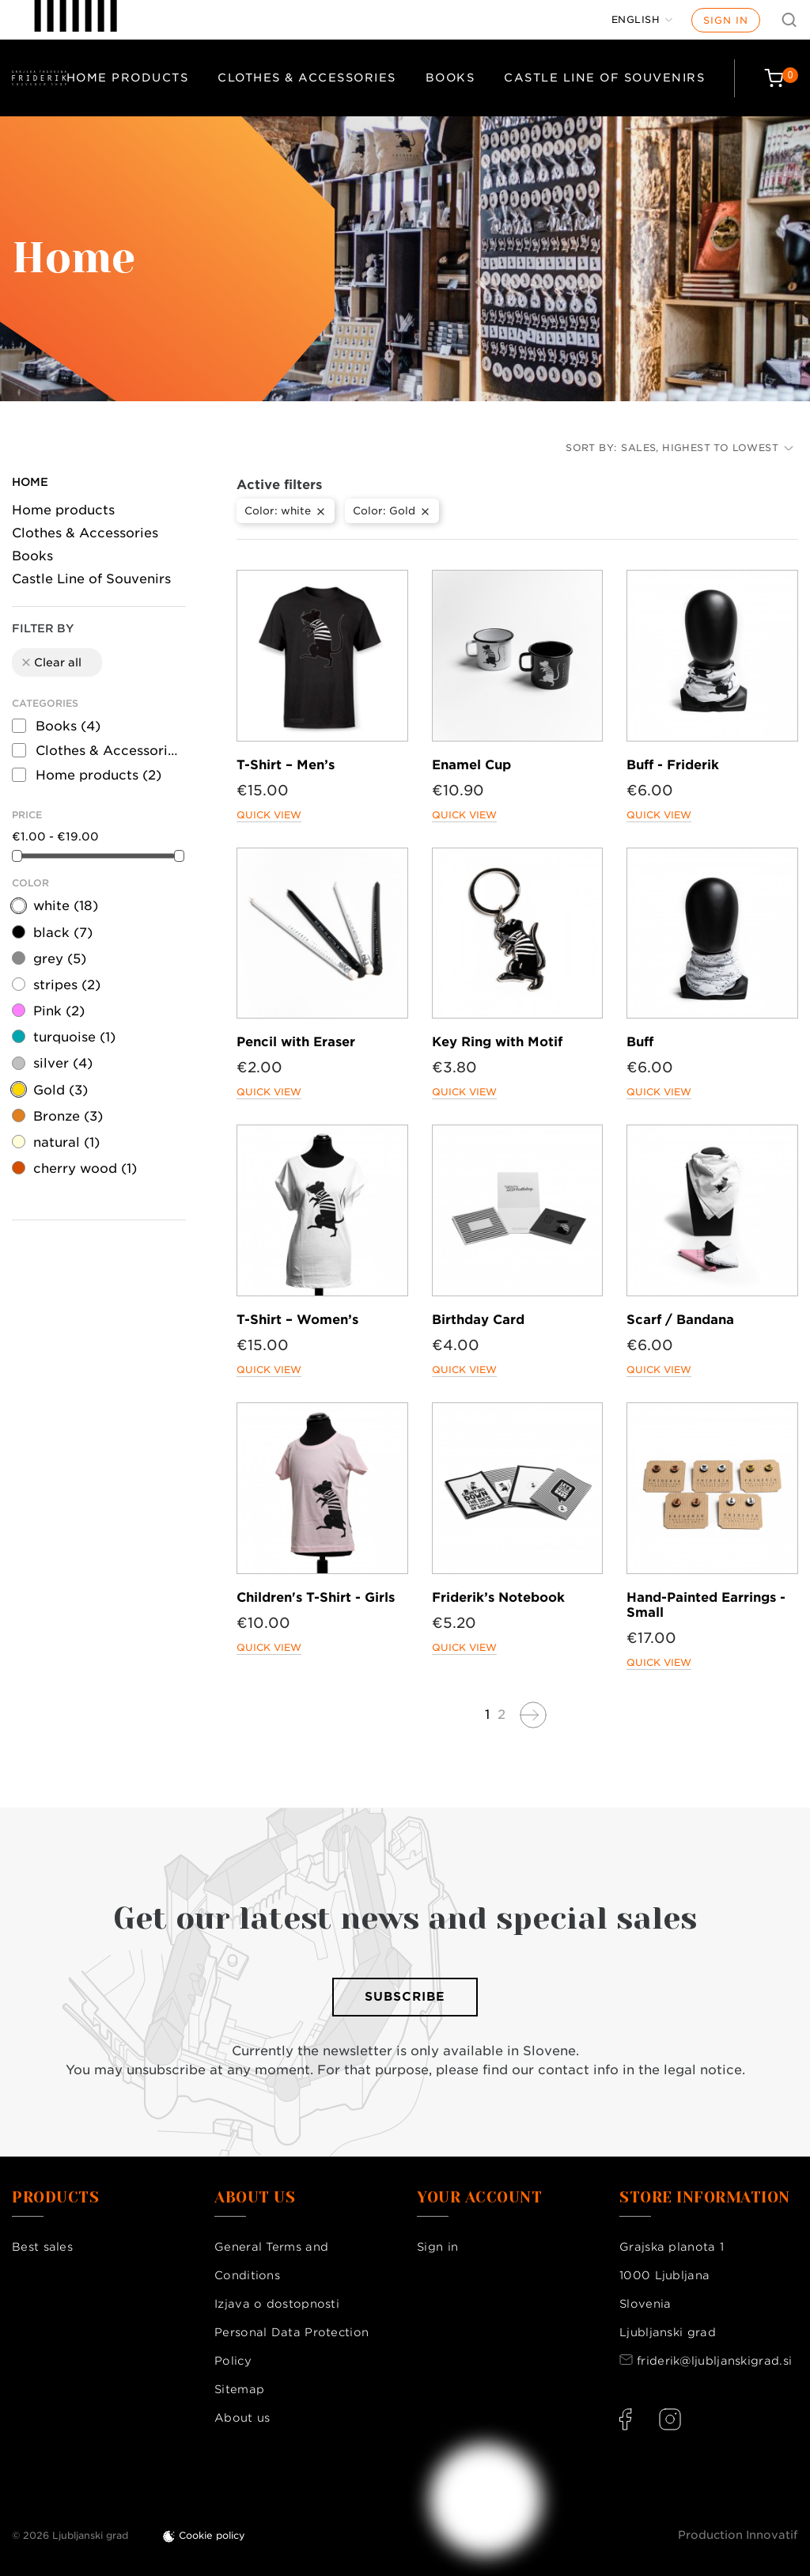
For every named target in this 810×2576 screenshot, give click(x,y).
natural (66, 1142)
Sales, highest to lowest (707, 447)
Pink (59, 1011)
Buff (639, 1041)
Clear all (50, 662)
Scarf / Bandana (680, 1319)
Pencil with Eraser (296, 1041)
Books (450, 77)
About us (242, 2417)
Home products (127, 77)
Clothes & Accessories (307, 77)
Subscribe (405, 1997)
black (63, 932)
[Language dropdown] (642, 20)
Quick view (269, 815)
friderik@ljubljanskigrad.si (714, 2360)
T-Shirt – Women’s (297, 1319)
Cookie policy (212, 2535)
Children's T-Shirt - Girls (316, 1597)
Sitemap (239, 2389)
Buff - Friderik (672, 764)
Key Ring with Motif (497, 1041)
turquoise (74, 1037)
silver (63, 1063)
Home (30, 482)
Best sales (42, 2246)
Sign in (725, 20)
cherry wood (85, 1168)
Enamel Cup (471, 764)
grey (59, 958)
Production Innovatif (738, 2535)
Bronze (68, 1116)
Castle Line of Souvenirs (604, 77)
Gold (60, 1090)
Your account (479, 2197)
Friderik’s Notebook (498, 1597)
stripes (66, 984)
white (65, 905)
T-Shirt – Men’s (286, 764)
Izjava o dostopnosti (276, 2303)
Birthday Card (478, 1319)
